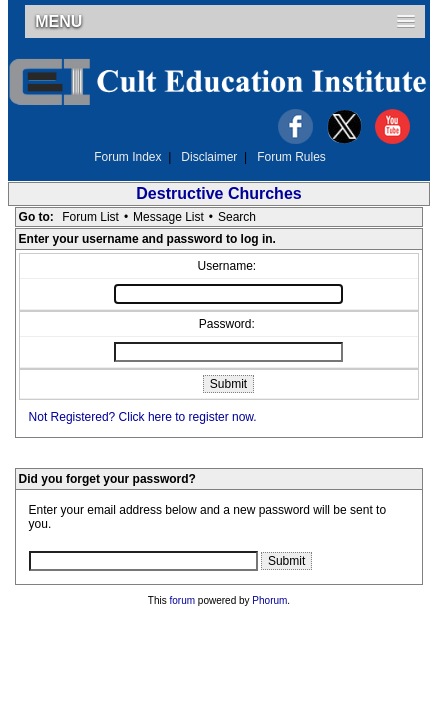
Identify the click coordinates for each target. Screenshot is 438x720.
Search (237, 217)
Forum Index (127, 157)
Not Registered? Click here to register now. (143, 417)
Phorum (269, 600)
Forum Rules (291, 157)
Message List (168, 217)
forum (183, 600)
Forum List (90, 217)
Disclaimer (209, 157)
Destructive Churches (218, 193)
